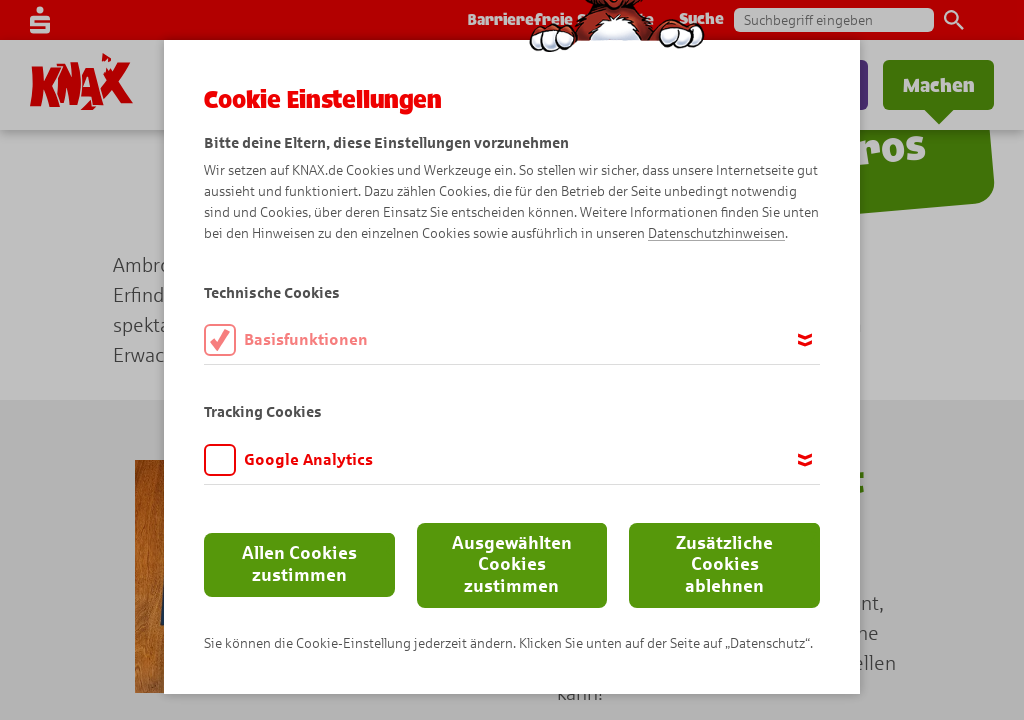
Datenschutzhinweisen (716, 233)
